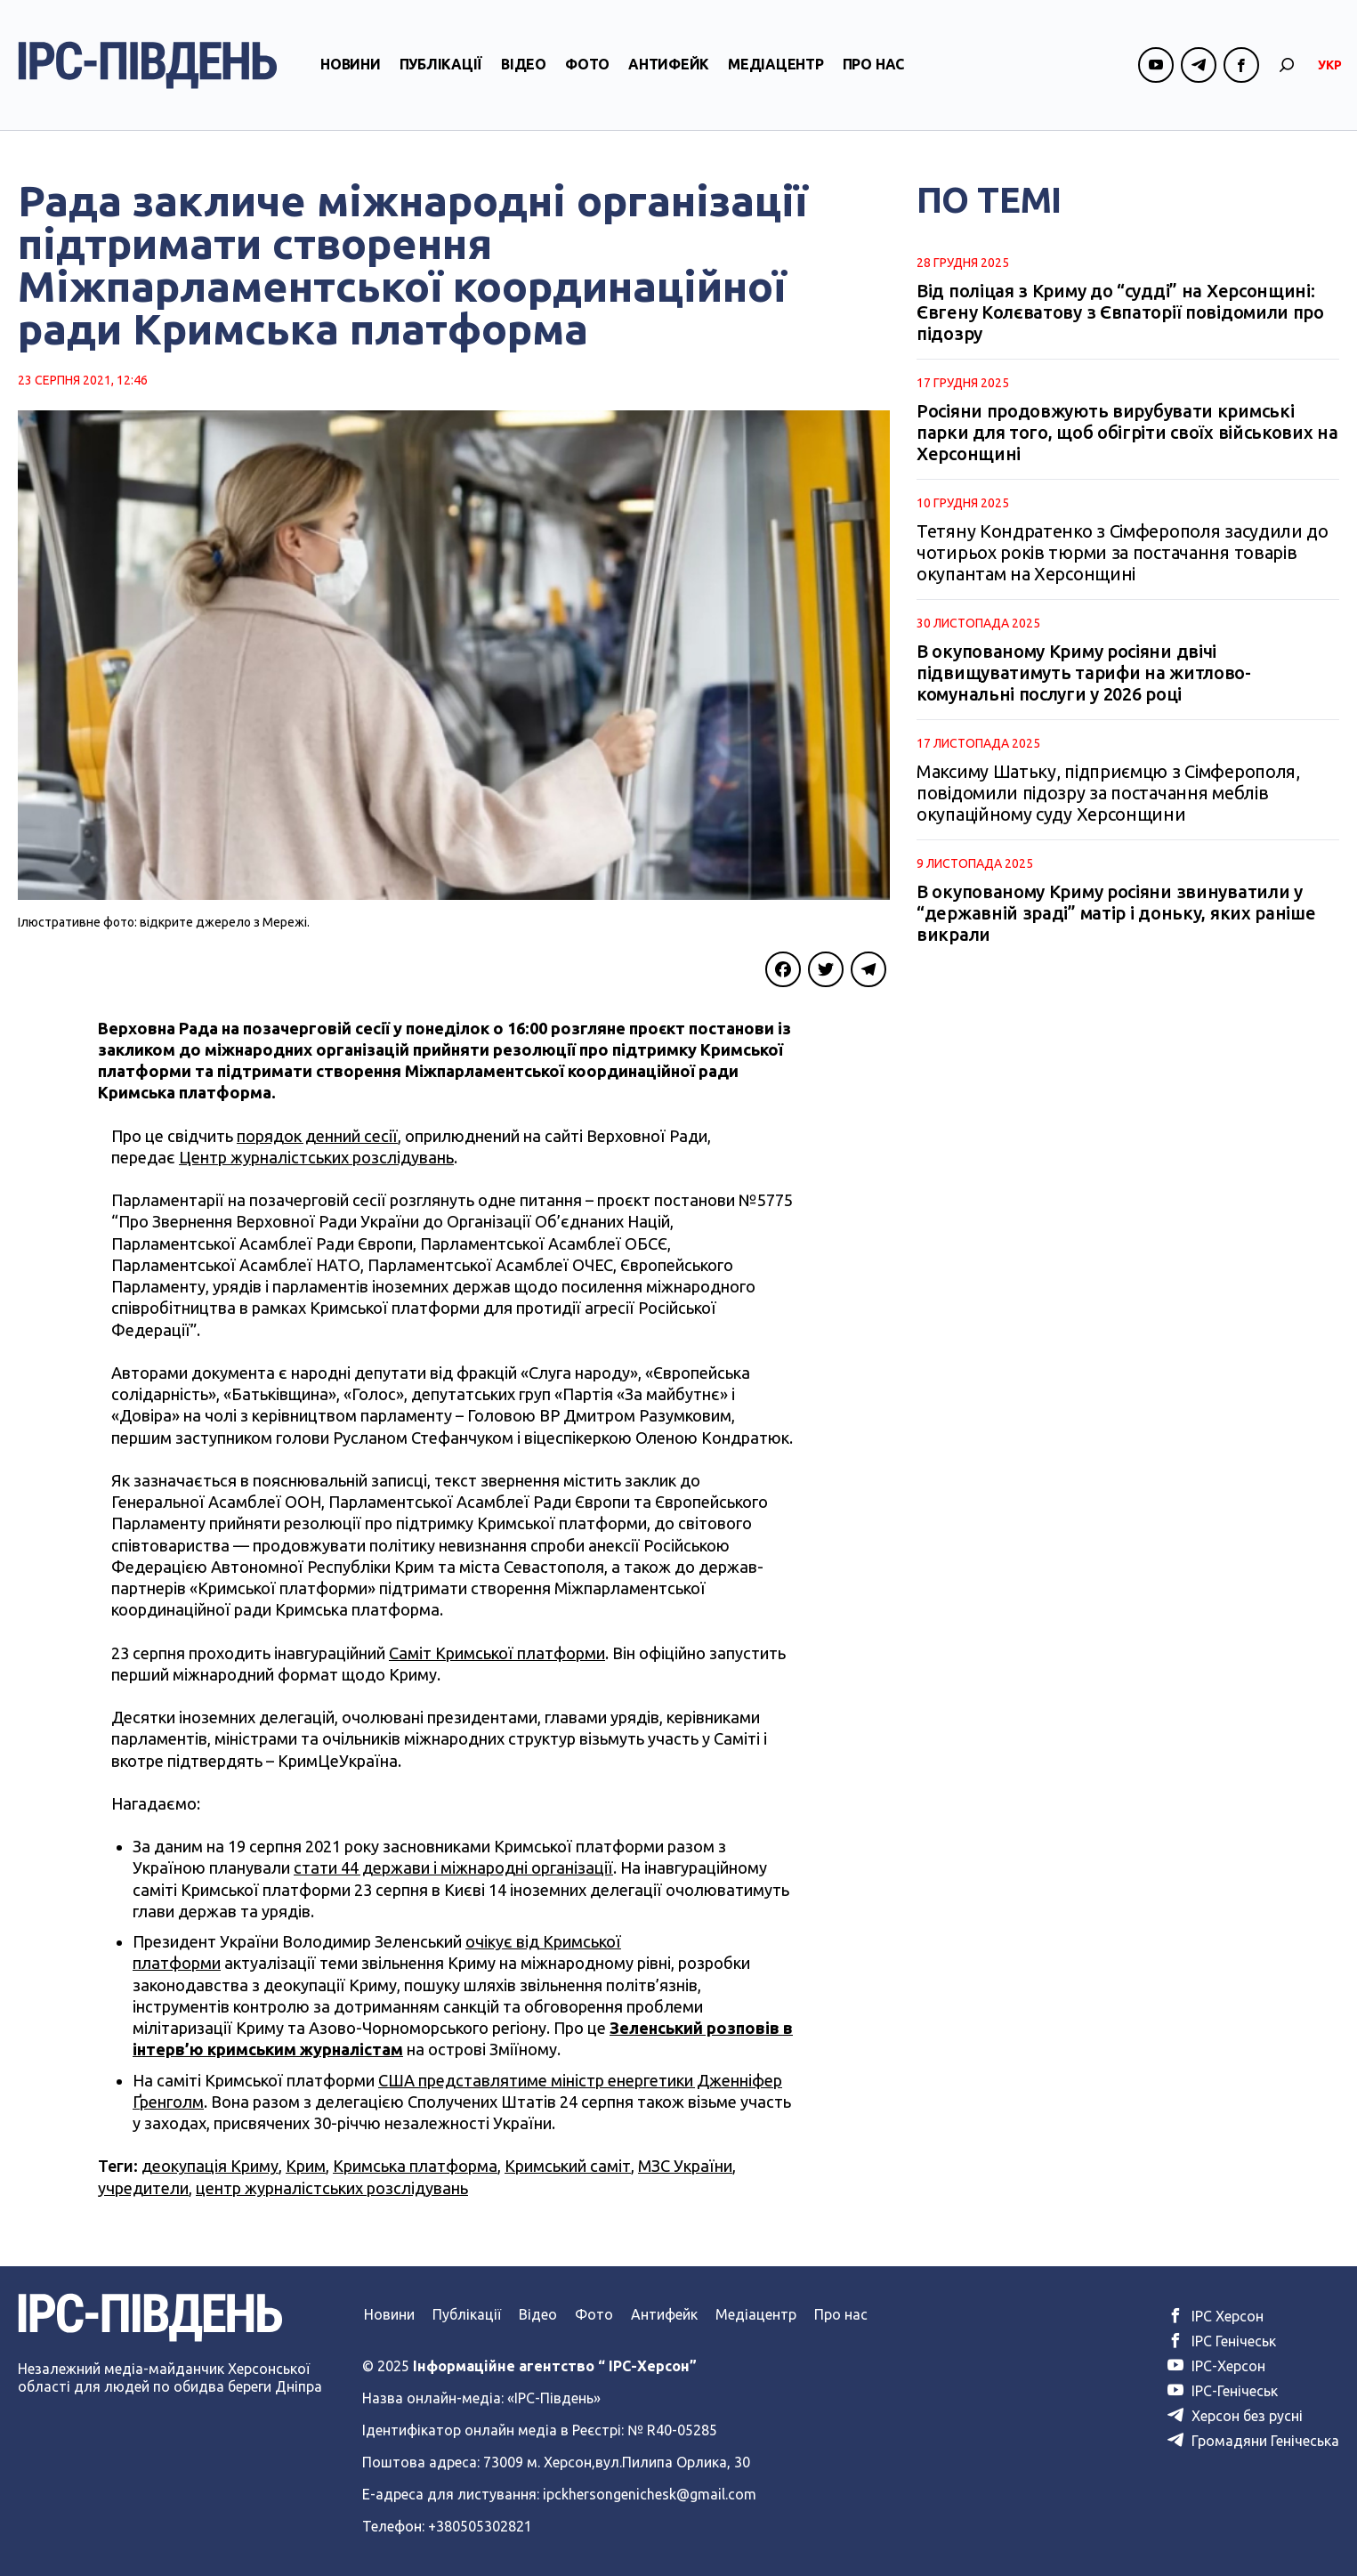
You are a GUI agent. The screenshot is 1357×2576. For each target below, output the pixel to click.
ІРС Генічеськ (1221, 2341)
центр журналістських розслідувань (332, 2188)
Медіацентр (776, 65)
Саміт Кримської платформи (497, 1653)
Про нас (873, 65)
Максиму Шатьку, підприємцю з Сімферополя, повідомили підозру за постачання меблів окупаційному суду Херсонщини (1108, 792)
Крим (306, 2166)
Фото (587, 65)
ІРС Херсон (1215, 2316)
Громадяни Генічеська (1253, 2441)
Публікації (441, 65)
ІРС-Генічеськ (1222, 2391)
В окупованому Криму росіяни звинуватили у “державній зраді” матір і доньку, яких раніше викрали (1116, 912)
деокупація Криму (210, 2166)
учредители (143, 2188)
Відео (523, 65)
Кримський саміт (568, 2166)
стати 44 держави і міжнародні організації (453, 1867)
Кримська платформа (415, 2166)
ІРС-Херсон (1216, 2366)
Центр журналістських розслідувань (316, 1157)
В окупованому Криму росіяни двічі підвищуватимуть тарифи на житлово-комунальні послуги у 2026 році (1084, 672)
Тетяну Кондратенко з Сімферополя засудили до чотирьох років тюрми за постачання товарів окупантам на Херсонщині (1123, 552)
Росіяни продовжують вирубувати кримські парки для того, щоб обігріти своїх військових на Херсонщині (1127, 432)
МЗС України (685, 2166)
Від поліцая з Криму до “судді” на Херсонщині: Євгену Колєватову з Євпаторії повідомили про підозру (1120, 312)
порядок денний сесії (317, 1136)
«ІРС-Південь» (554, 2398)
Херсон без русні (1235, 2416)
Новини (350, 65)
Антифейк (668, 65)
